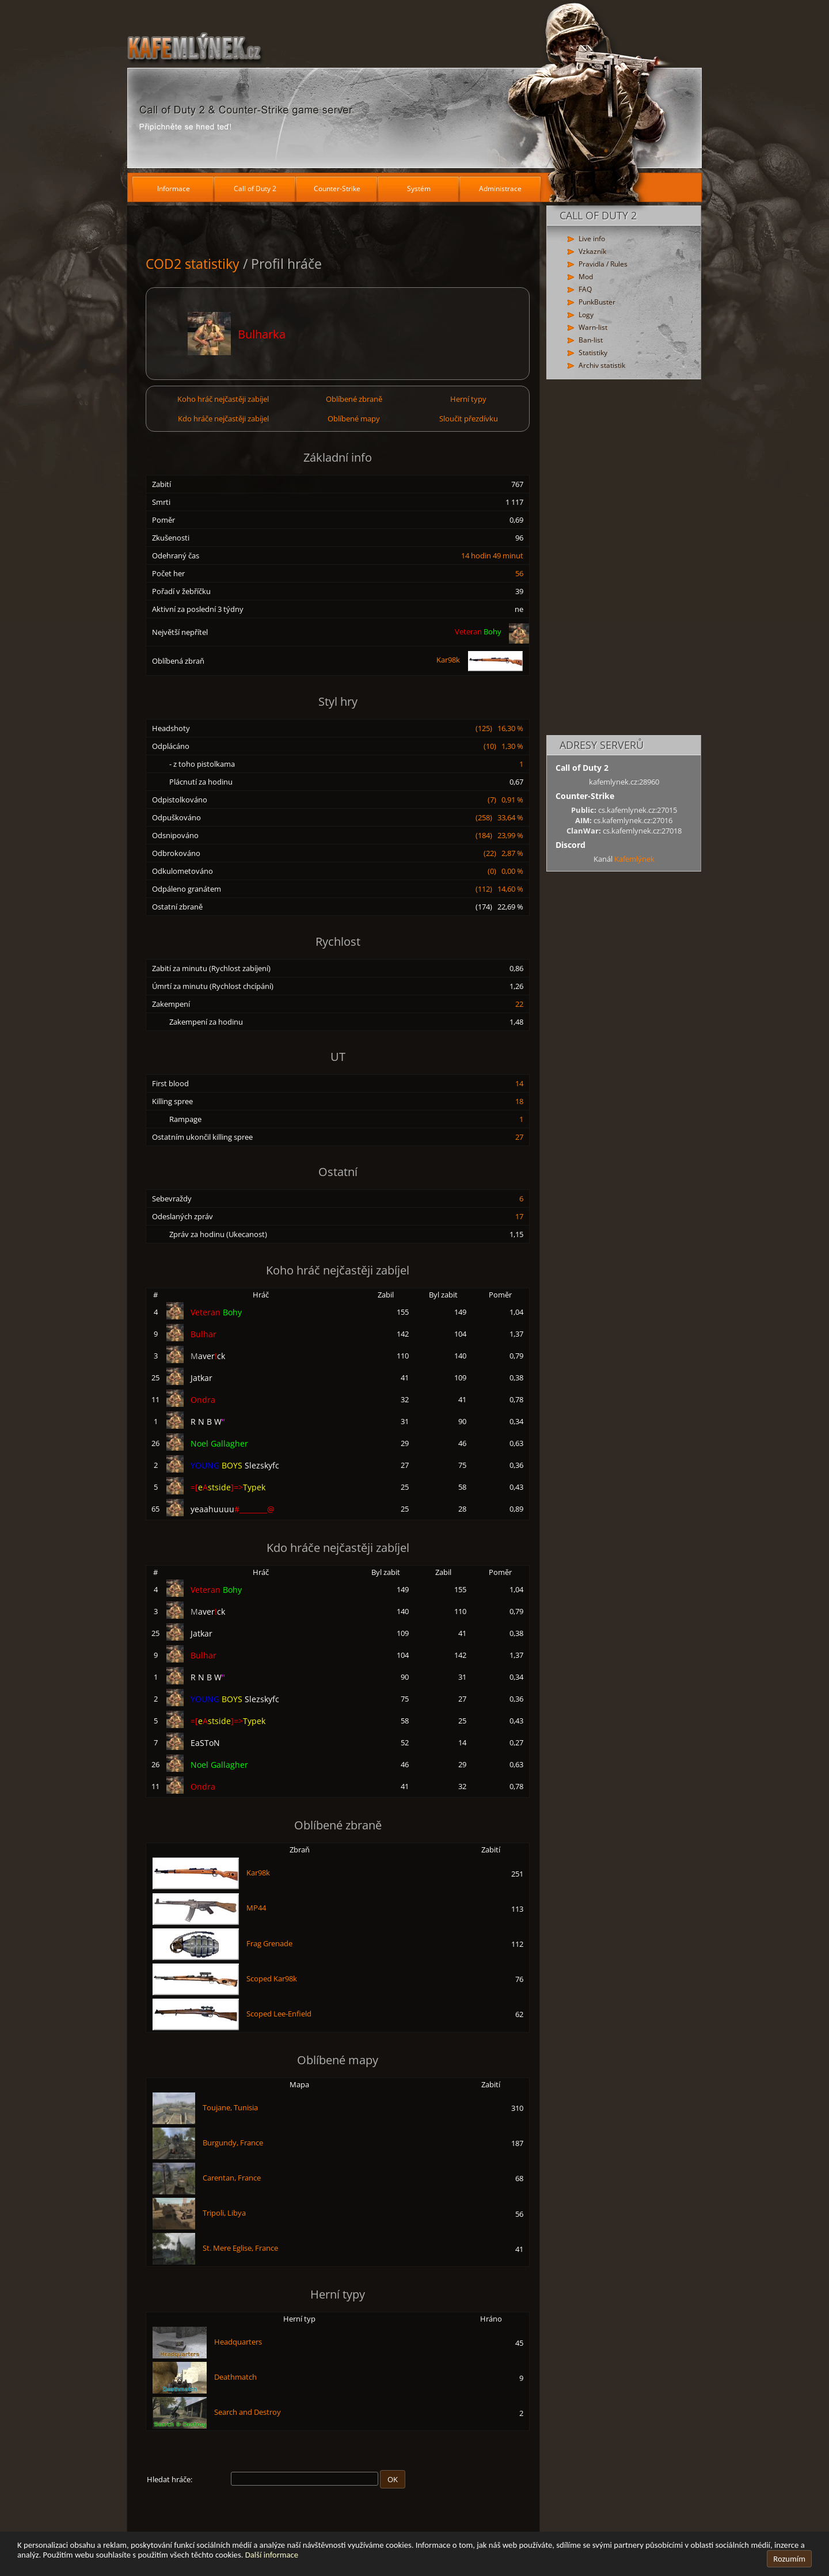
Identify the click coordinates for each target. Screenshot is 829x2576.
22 (519, 1004)
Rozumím (789, 2559)
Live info (592, 238)
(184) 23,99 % (499, 835)
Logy (586, 314)
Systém (419, 188)
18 (519, 1101)
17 (519, 1216)
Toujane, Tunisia (230, 2107)
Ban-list (591, 340)
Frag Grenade (269, 1943)
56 (519, 573)
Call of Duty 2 (255, 188)
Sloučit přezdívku (468, 418)
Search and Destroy (247, 2412)
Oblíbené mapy (354, 418)
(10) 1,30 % (503, 746)
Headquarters (238, 2342)
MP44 (256, 1907)
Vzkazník (592, 251)
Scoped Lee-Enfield (278, 2013)
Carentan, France (232, 2177)
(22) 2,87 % (503, 853)
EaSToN (205, 1742)
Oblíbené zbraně (354, 399)
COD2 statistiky (192, 263)
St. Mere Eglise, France (240, 2248)
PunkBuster (597, 302)
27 (519, 1137)
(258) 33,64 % (499, 817)
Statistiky (593, 352)
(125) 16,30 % (499, 728)
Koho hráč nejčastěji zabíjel (223, 399)
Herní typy (468, 399)
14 (519, 1083)
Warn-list (593, 327)
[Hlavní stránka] (414, 86)
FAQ (585, 289)
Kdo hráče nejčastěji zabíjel (223, 418)
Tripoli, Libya (224, 2213)
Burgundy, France (233, 2142)
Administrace (500, 188)
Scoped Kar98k (271, 1978)
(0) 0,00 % (505, 871)
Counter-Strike (337, 188)
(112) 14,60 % (499, 889)
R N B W (208, 1421)
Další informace (271, 2555)
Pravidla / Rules (603, 264)
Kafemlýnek (634, 859)
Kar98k (479, 660)
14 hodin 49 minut (492, 555)
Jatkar (201, 1377)
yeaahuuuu (233, 1509)
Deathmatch (235, 2377)
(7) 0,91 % (505, 799)
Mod (586, 276)
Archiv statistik (602, 365)
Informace (173, 188)
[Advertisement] (623, 557)
